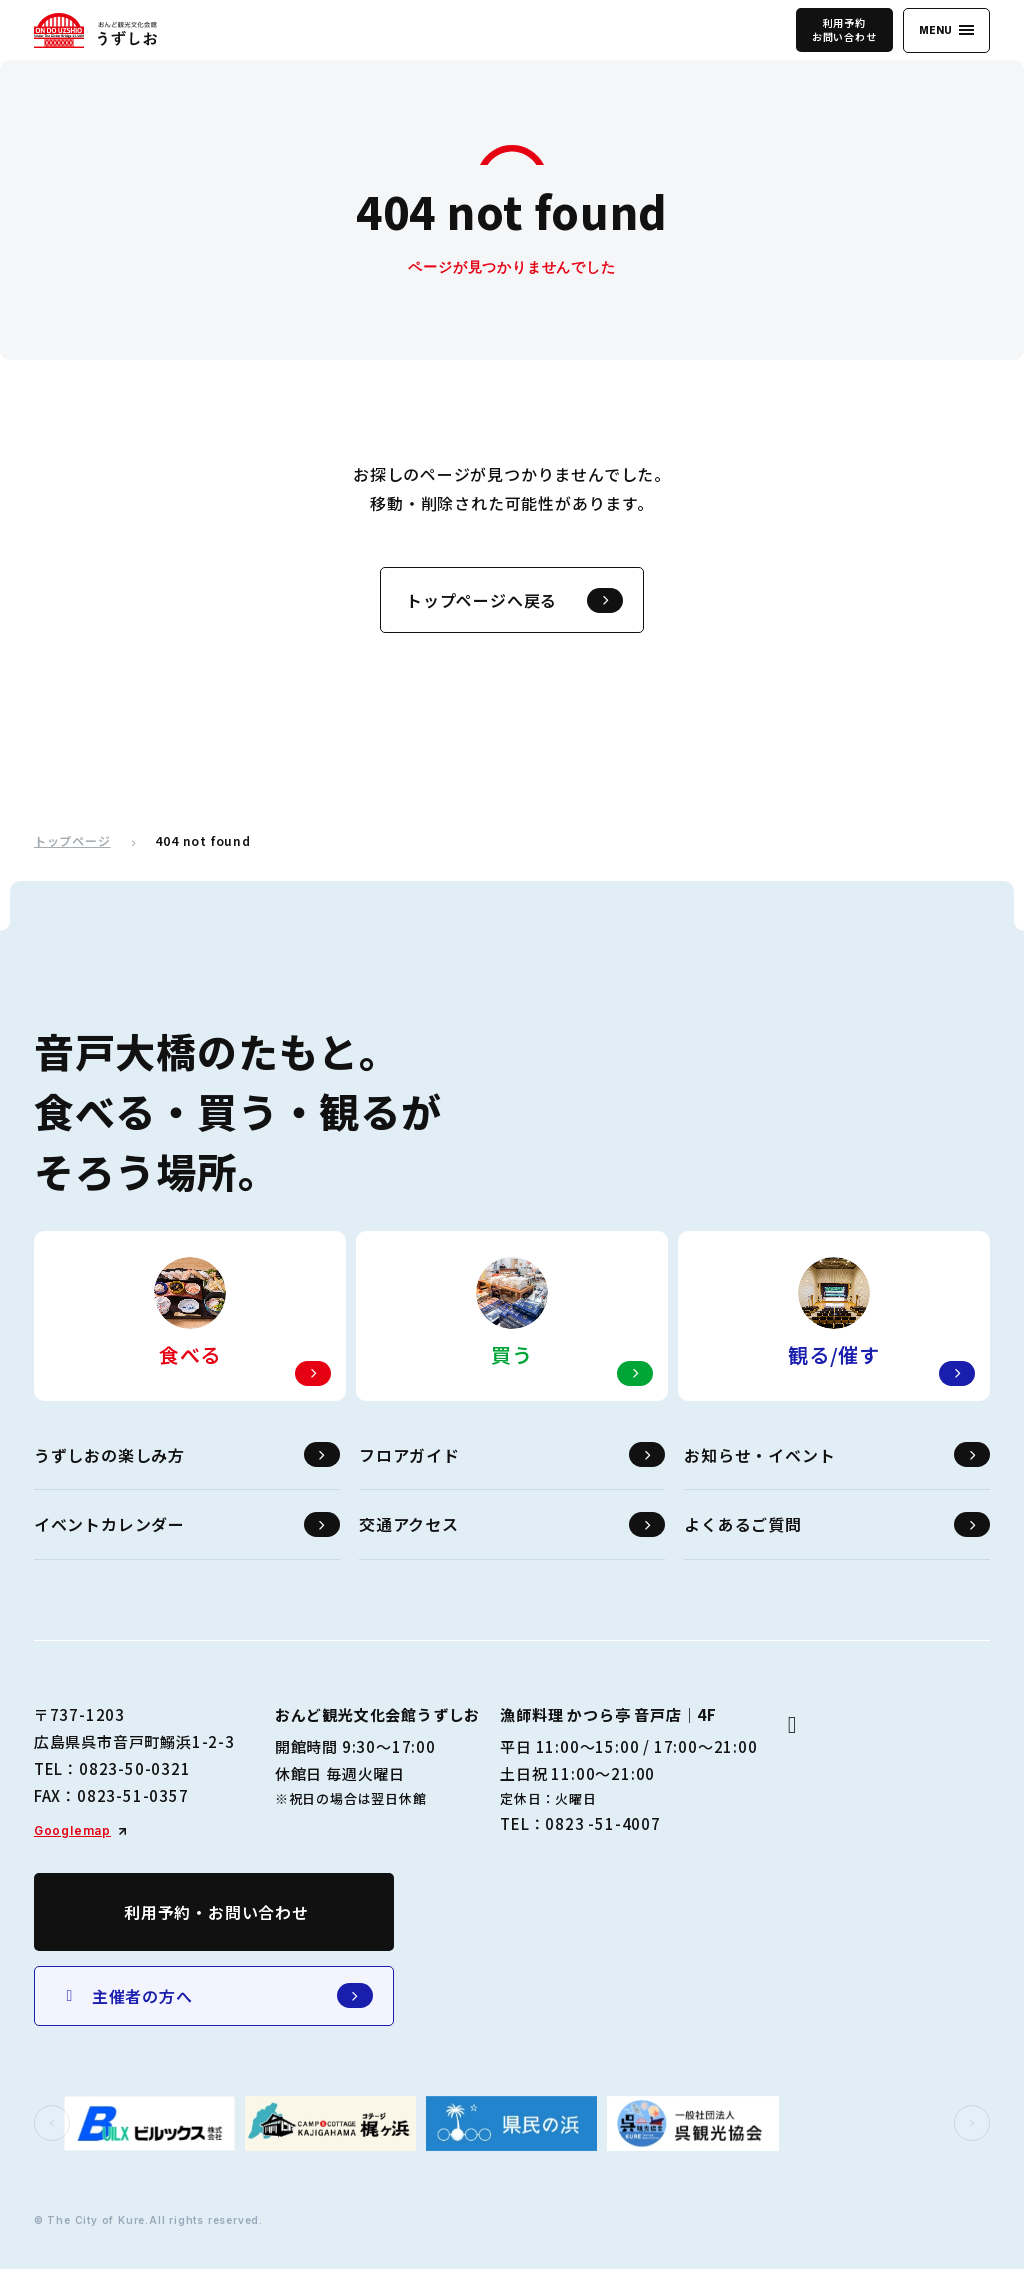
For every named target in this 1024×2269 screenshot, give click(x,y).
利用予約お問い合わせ (844, 29)
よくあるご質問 (837, 1524)
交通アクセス (512, 1524)
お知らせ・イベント (837, 1454)
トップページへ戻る (514, 600)
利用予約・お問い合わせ (216, 1912)
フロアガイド (512, 1454)
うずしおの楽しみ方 (187, 1454)
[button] (52, 2123)
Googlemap (72, 1830)
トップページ (72, 841)
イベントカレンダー (187, 1524)
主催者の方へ (216, 1995)
